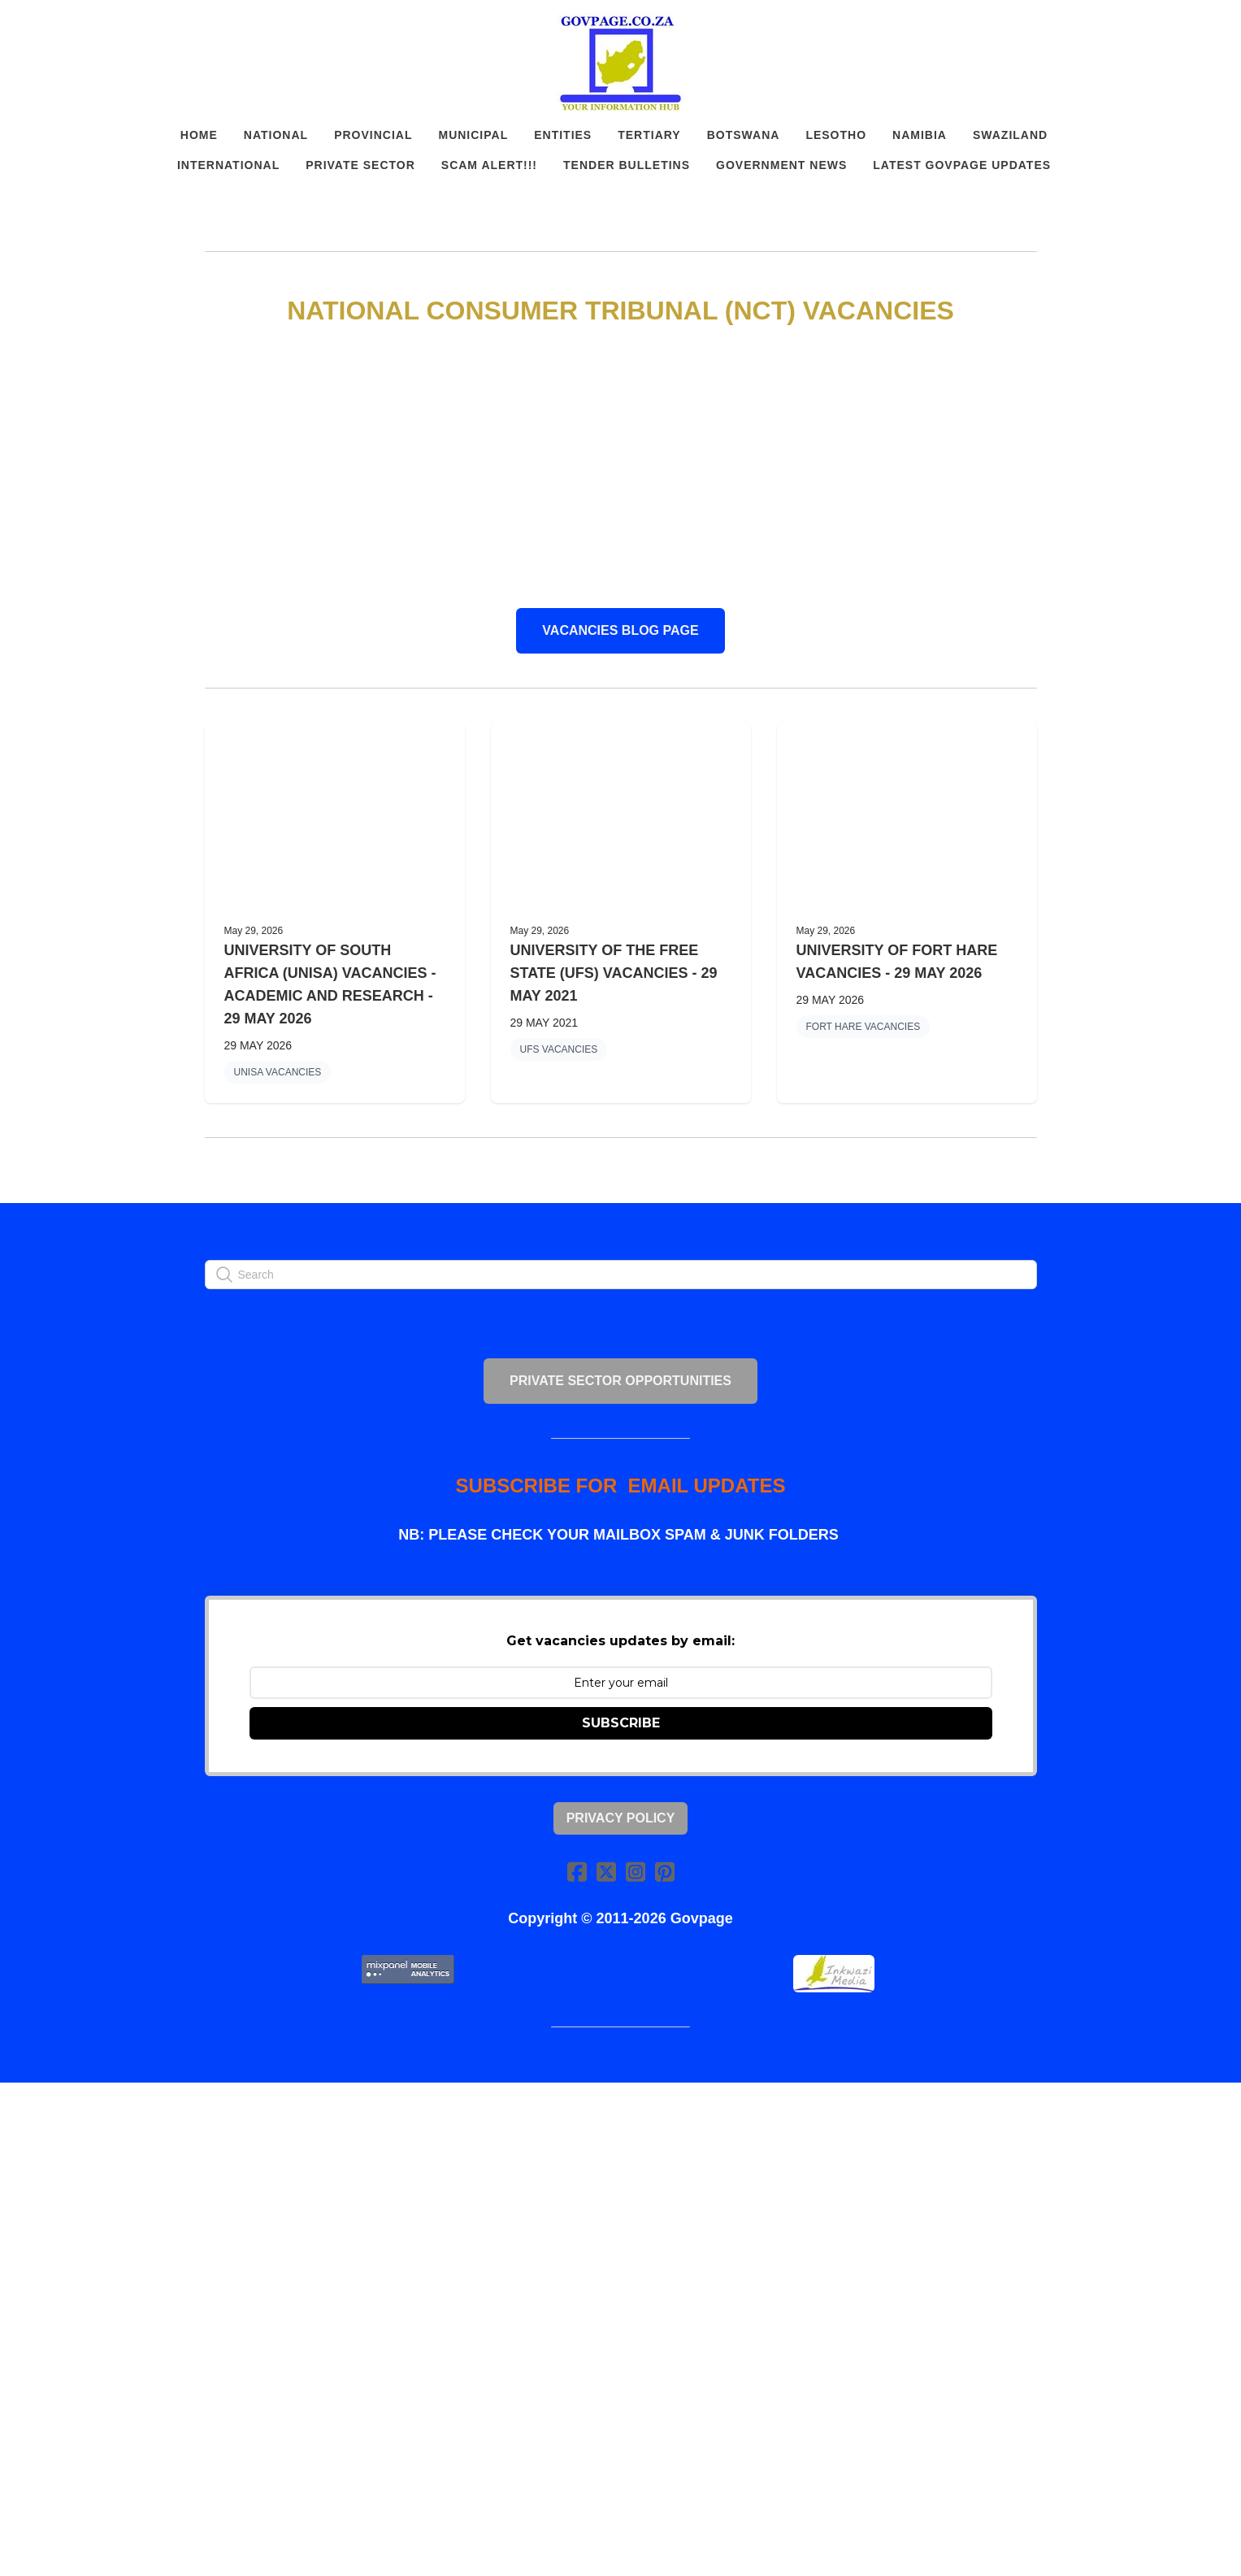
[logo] (621, 63)
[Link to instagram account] (635, 1872)
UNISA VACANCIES (278, 1072)
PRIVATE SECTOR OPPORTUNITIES (620, 1381)
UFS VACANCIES (559, 1049)
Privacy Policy (620, 1818)
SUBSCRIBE (621, 1723)
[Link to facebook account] (577, 1872)
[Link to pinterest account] (665, 1872)
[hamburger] (133, 26)
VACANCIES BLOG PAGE (620, 630)
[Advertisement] (621, 468)
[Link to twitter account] (606, 1872)
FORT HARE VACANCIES (863, 1026)
